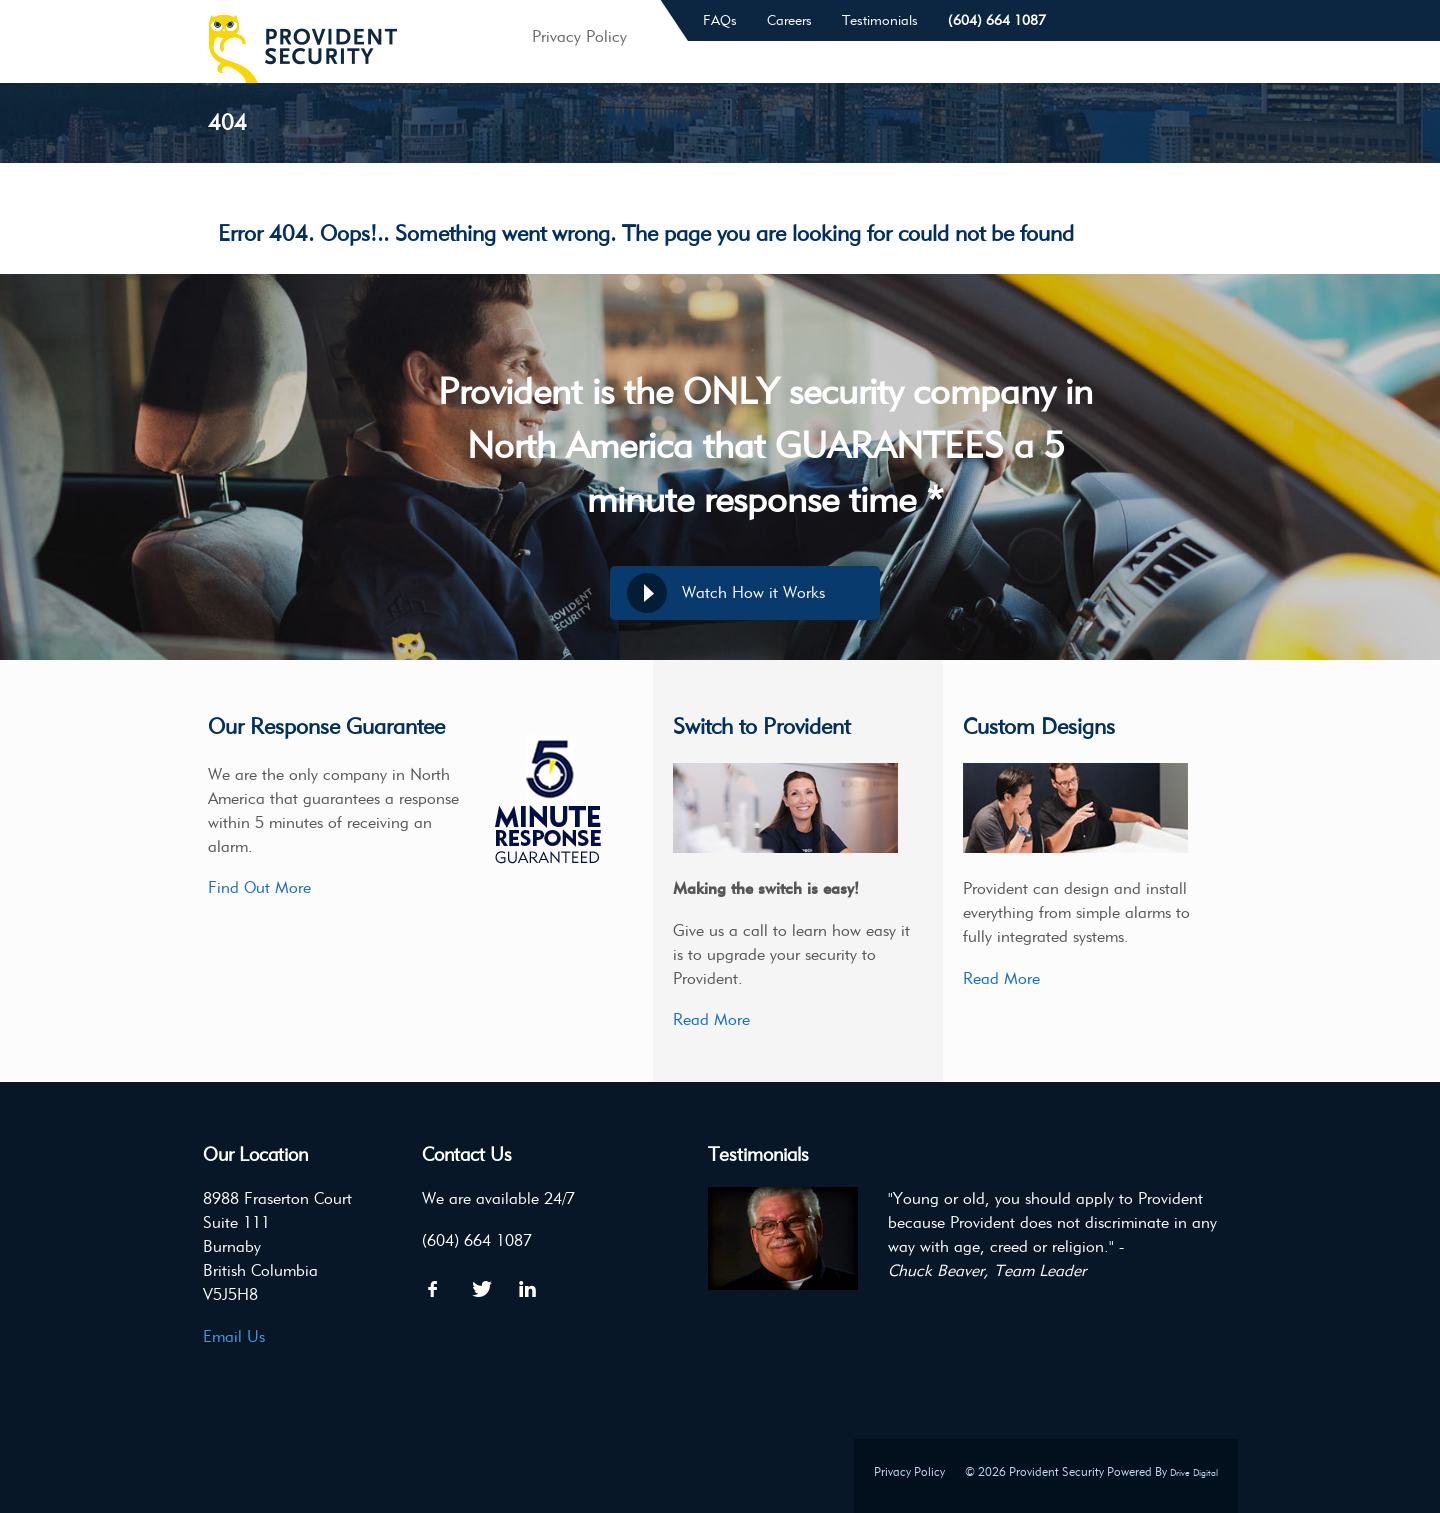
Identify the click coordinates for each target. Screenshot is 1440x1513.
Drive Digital (1194, 1472)
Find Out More (259, 887)
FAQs (720, 20)
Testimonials (880, 20)
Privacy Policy (909, 1471)
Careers (789, 20)
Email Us (234, 1336)
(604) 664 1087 (997, 20)
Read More (711, 1019)
